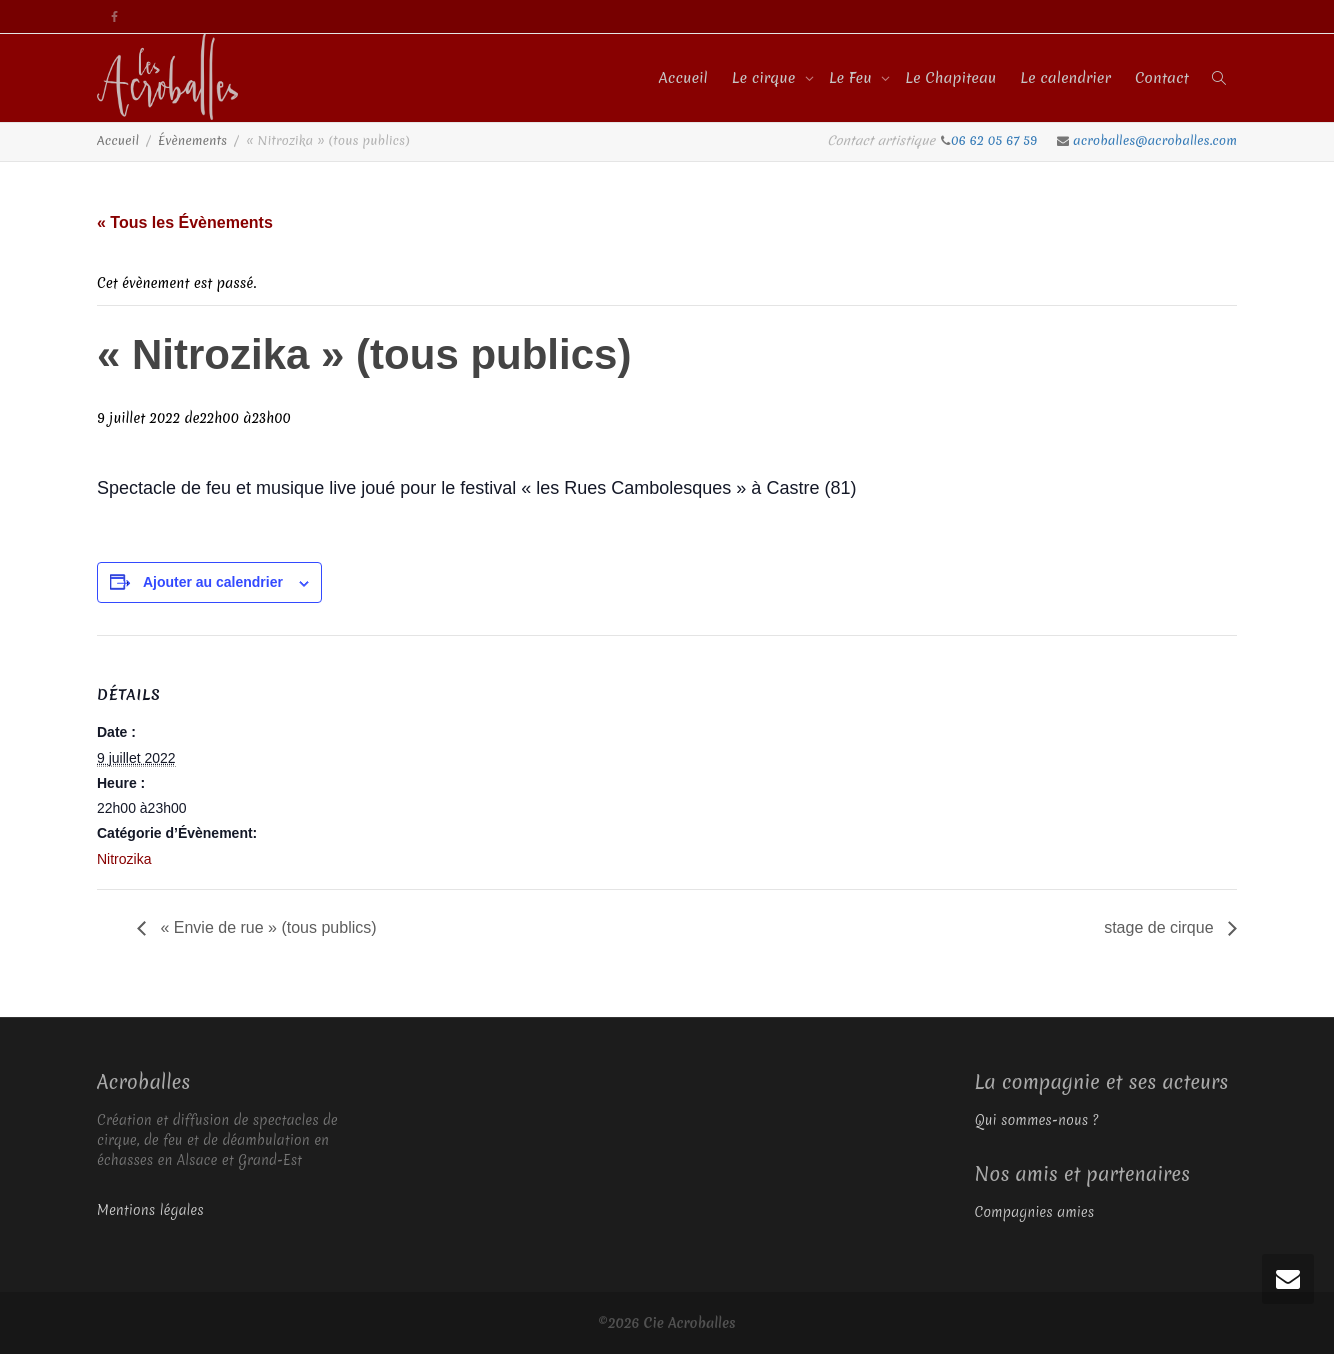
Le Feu (852, 78)
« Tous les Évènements (185, 222)
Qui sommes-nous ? (1037, 1120)
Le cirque (766, 78)
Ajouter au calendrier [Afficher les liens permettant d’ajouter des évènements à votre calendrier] (213, 582)
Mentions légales (150, 1210)
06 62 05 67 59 (996, 140)
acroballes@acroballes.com (1155, 140)
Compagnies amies (1035, 1212)
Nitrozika (124, 859)
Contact (1162, 78)
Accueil (683, 78)
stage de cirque (1161, 927)
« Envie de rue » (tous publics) (266, 927)
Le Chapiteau (950, 78)
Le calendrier (1065, 78)
